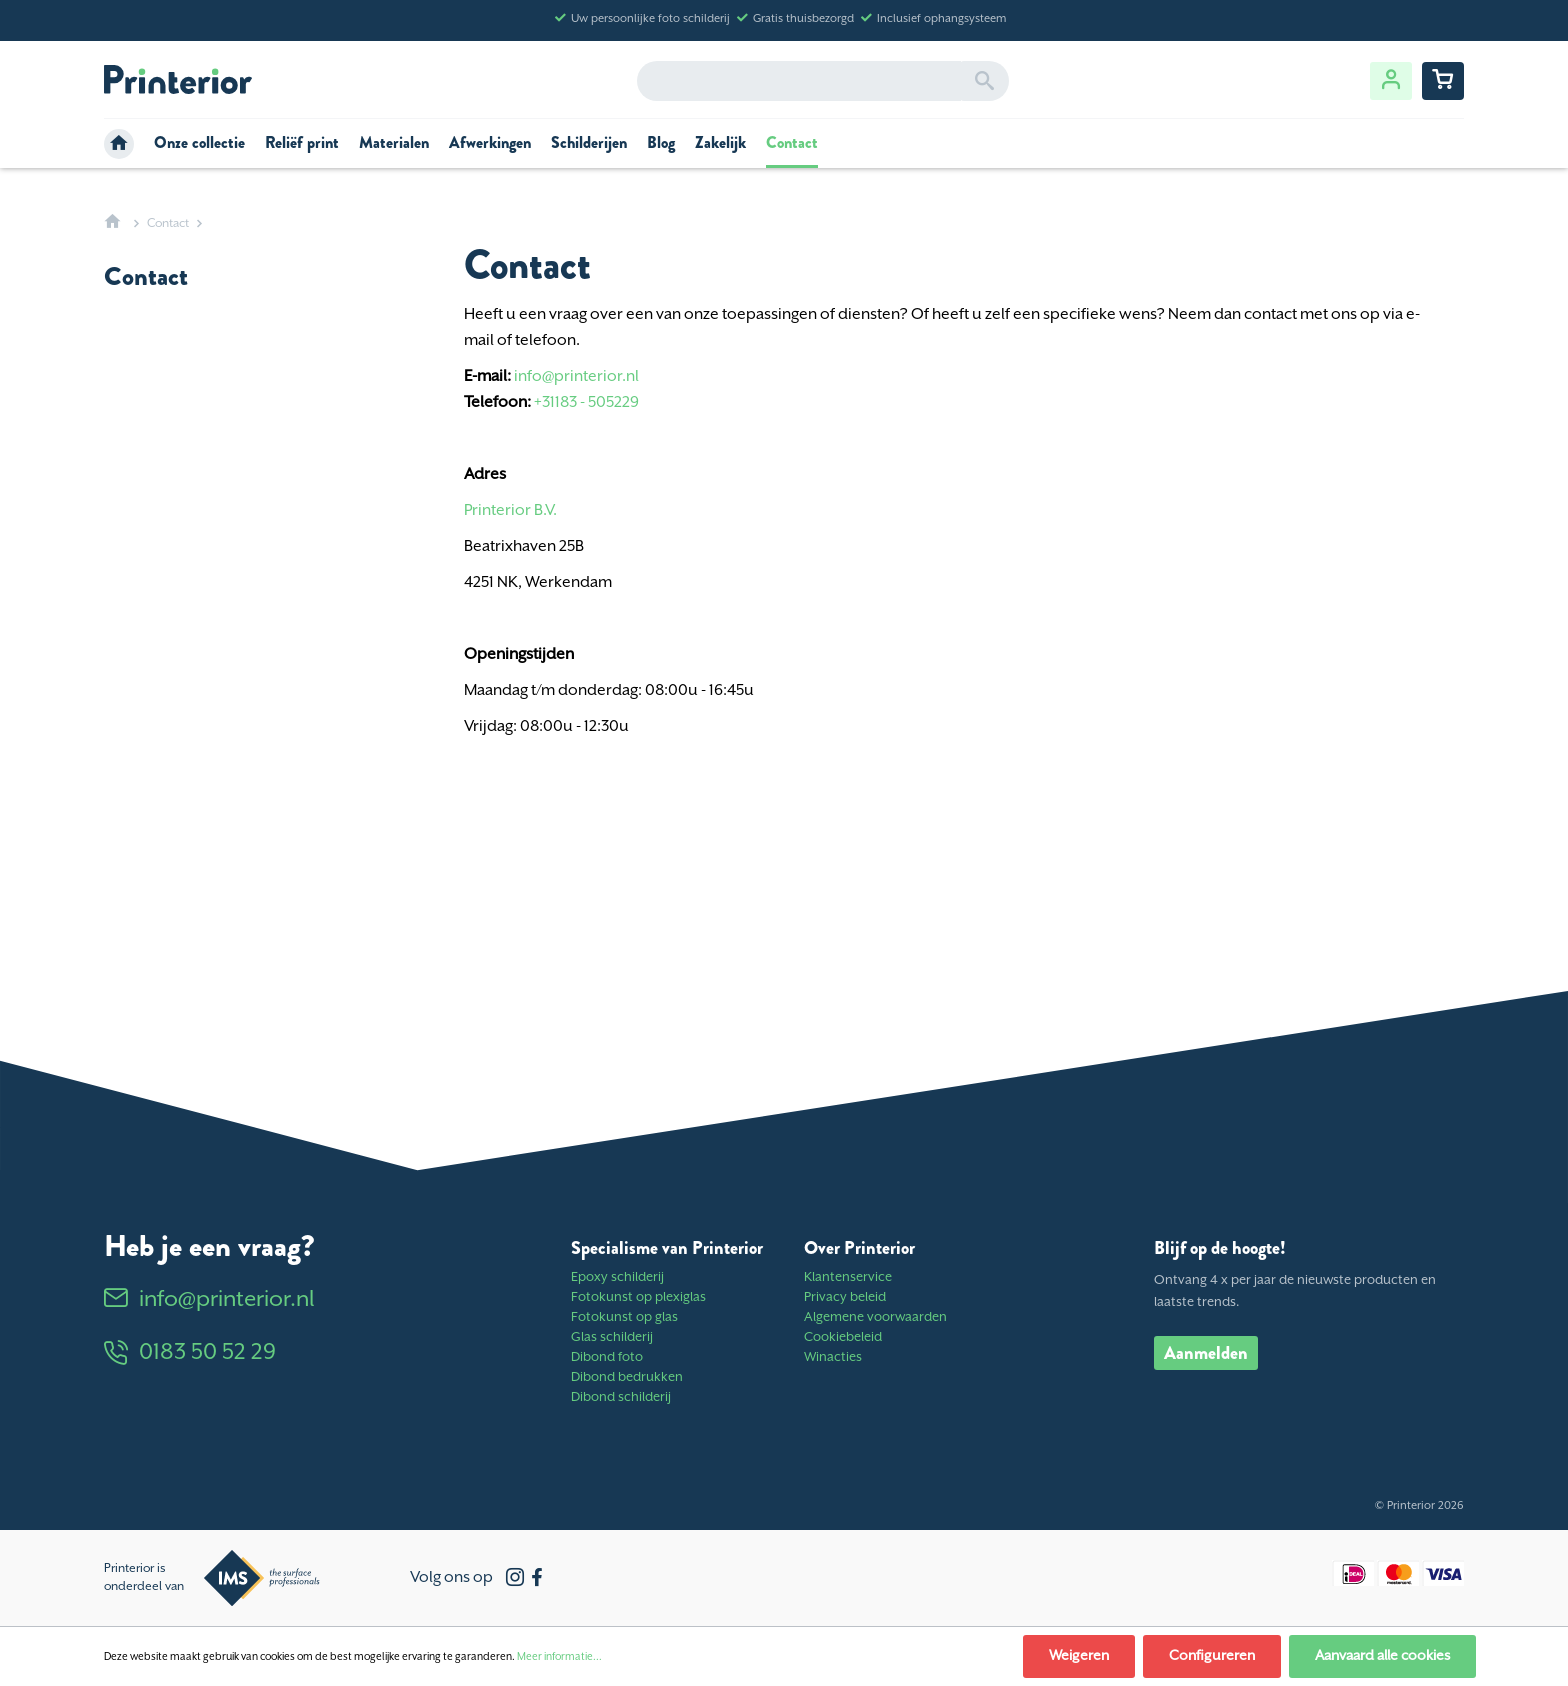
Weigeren (1079, 1656)
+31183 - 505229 (586, 402)
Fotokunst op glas (624, 1317)
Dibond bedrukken (627, 1377)
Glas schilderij (612, 1337)
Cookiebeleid (843, 1337)
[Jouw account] (1391, 81)
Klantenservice (848, 1277)
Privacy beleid (845, 1297)
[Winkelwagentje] (1443, 81)
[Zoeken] (984, 81)
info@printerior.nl (576, 376)
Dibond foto (607, 1357)
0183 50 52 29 (190, 1352)
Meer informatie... (559, 1657)
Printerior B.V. (510, 510)
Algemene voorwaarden (875, 1317)
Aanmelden (1206, 1353)
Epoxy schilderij (617, 1277)
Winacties (833, 1357)
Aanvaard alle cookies (1382, 1656)
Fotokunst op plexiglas (638, 1297)
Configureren (1212, 1656)
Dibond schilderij (621, 1397)
